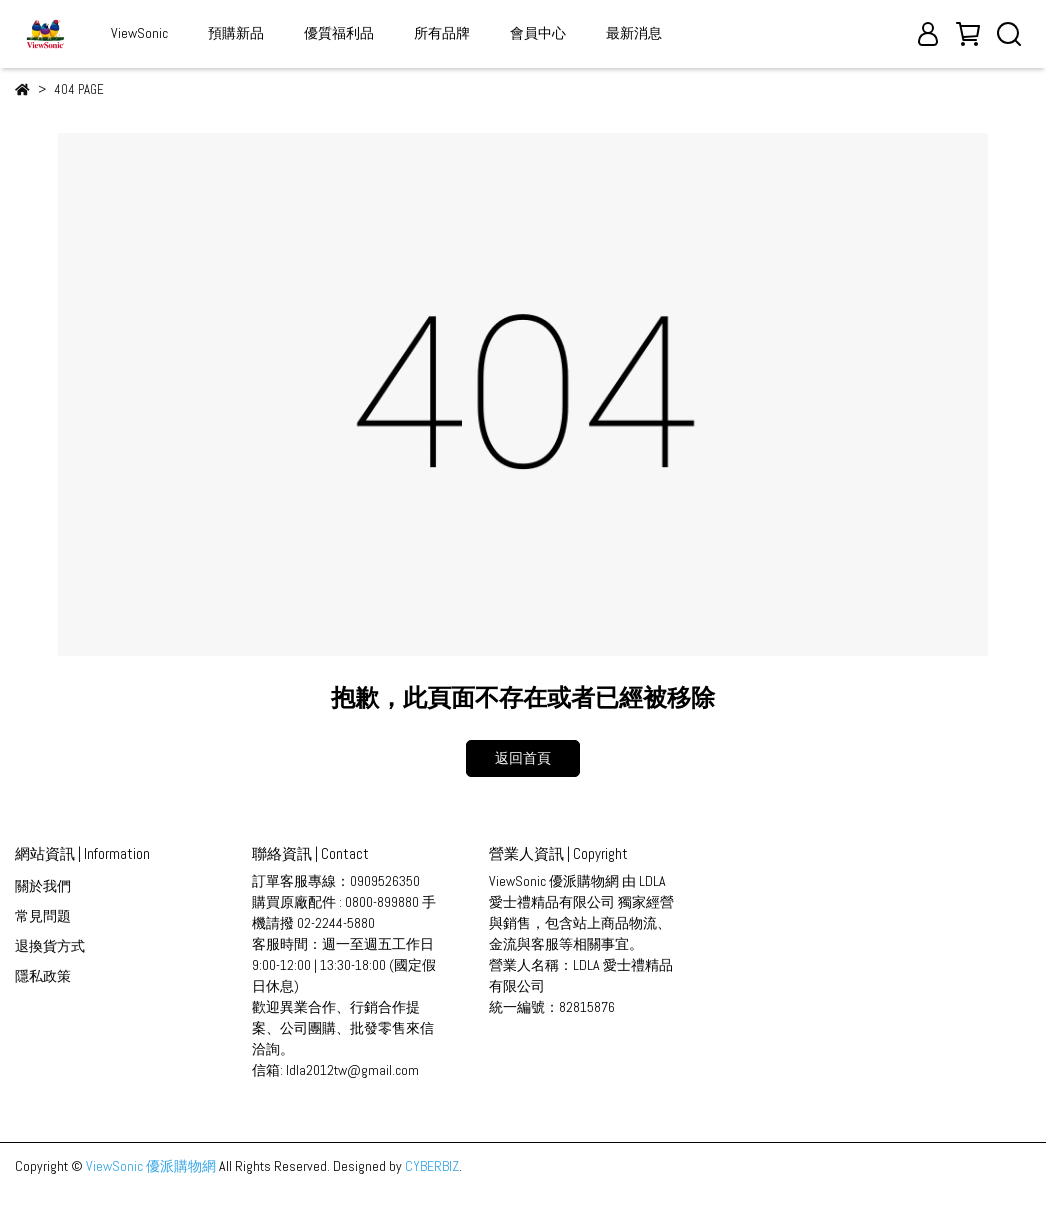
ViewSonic (139, 33)
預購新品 (236, 33)
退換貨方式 (50, 946)
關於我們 (43, 886)
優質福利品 (339, 33)
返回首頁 (523, 758)
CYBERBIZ (432, 1166)
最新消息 (634, 33)
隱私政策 (43, 976)
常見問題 (43, 916)
